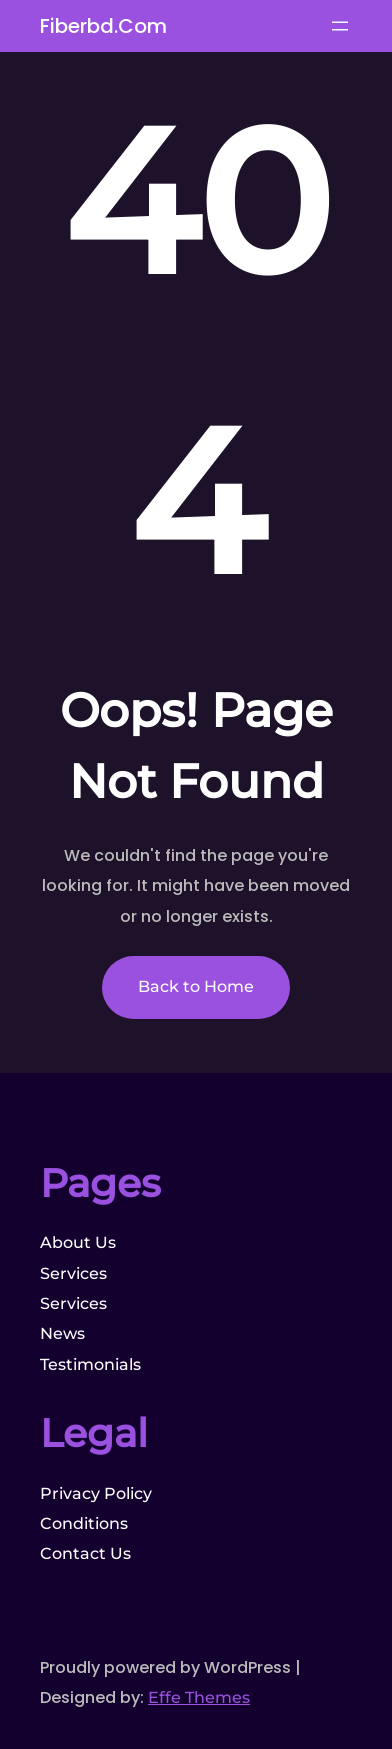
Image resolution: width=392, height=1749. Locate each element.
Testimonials (90, 1364)
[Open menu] (340, 26)
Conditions (84, 1523)
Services (73, 1273)
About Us (78, 1242)
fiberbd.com (103, 26)
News (62, 1333)
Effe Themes (199, 1697)
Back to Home (196, 986)
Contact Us (85, 1553)
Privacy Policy (96, 1493)
